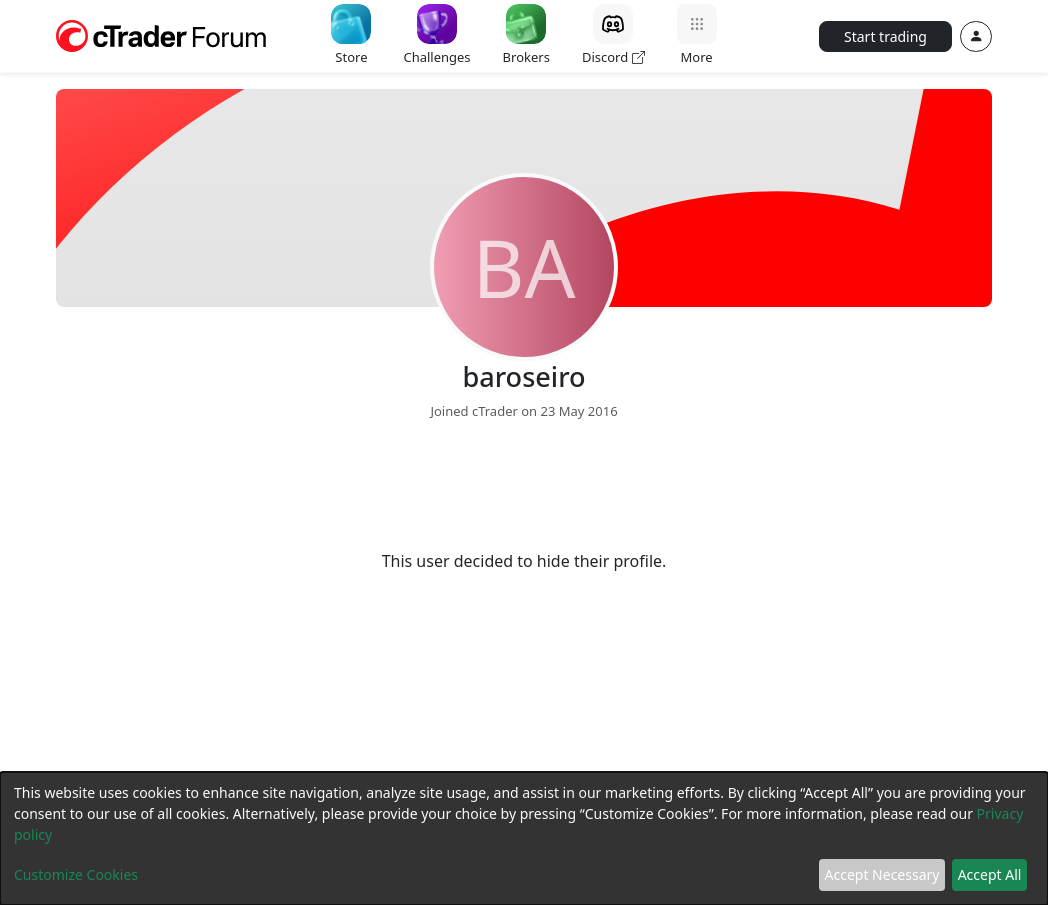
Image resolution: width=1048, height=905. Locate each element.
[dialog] (524, 838)
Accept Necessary (882, 874)
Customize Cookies (76, 874)
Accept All (990, 874)
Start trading (885, 36)
